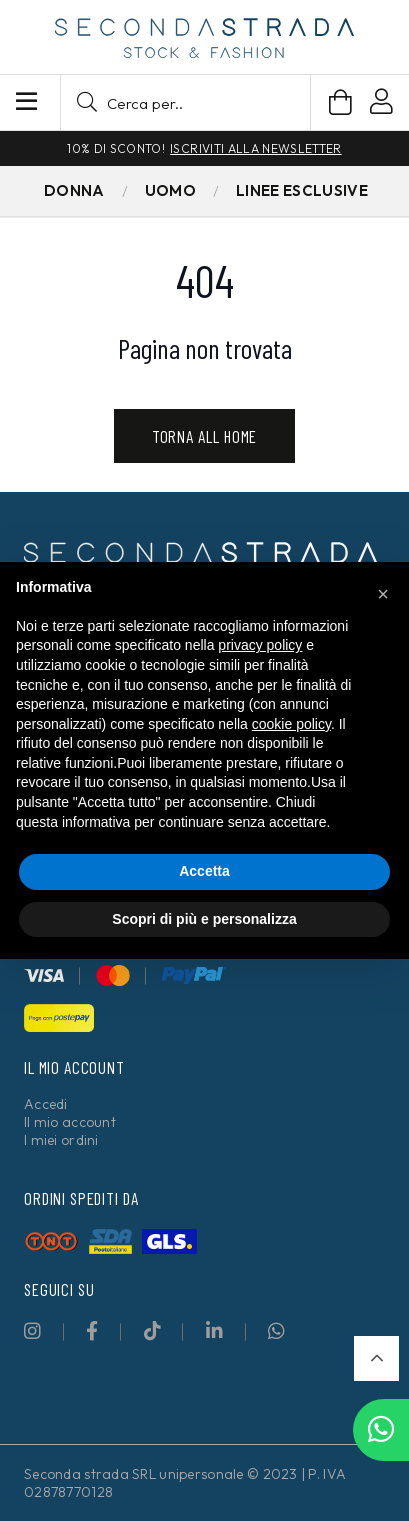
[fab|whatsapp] (276, 1330)
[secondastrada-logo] (204, 38)
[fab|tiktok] (152, 1330)
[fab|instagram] (32, 1330)
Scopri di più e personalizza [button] (204, 919)
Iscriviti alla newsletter (255, 148)
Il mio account (70, 1122)
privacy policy (260, 645)
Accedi (46, 1104)
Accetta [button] (204, 871)
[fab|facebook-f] (92, 1330)
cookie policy (291, 724)
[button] (185, 102)
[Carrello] (340, 102)
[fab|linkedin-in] (214, 1330)
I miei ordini (61, 1140)
